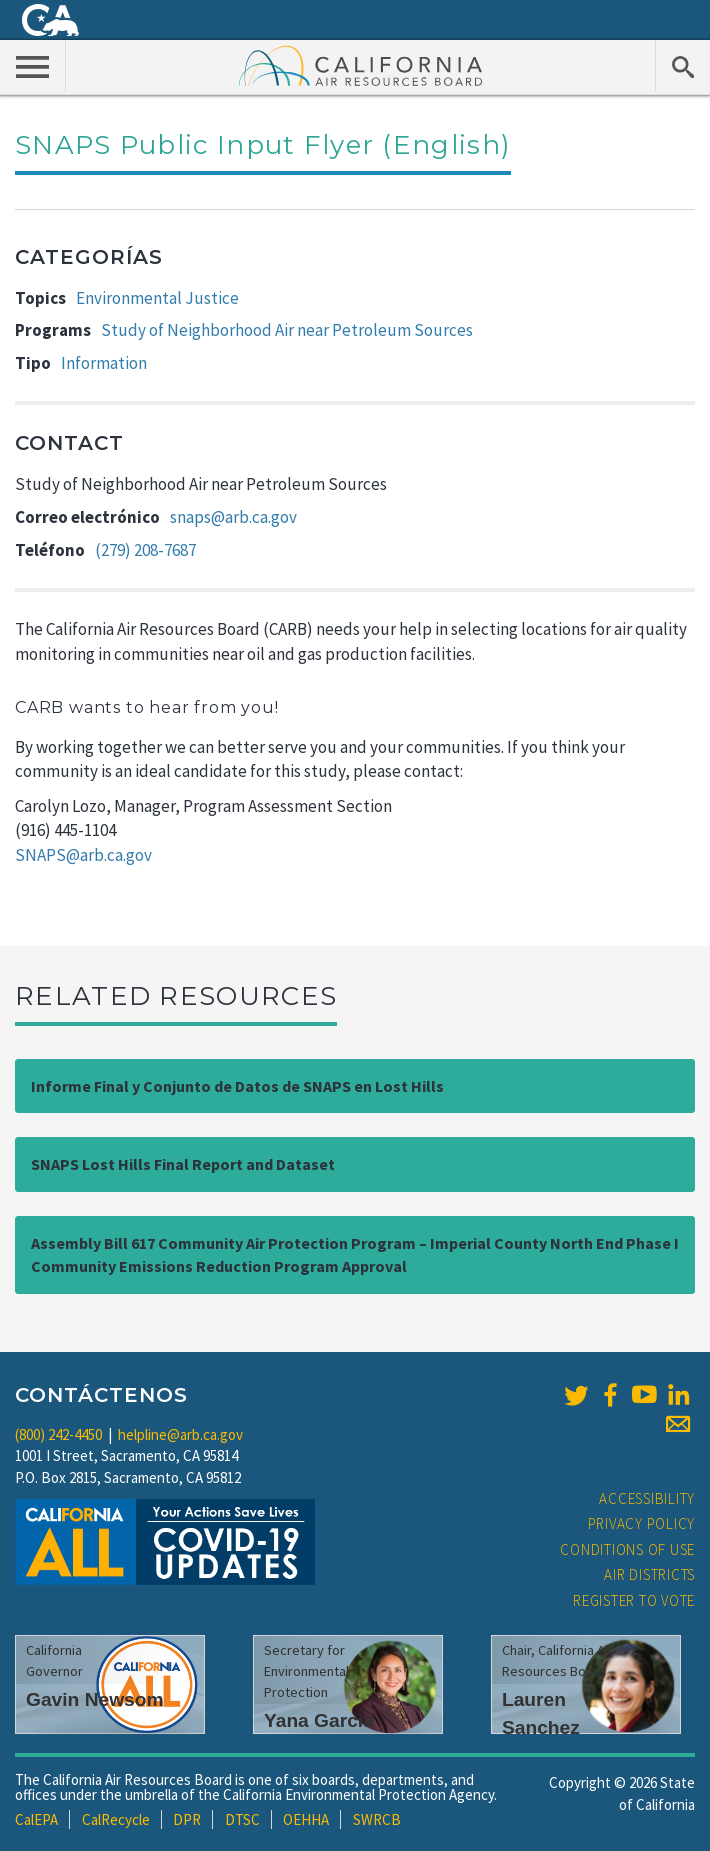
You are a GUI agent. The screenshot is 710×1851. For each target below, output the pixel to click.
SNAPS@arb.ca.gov (83, 855)
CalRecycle (116, 1819)
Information (104, 363)
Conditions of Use (627, 1549)
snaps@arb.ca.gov (233, 517)
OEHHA (306, 1819)
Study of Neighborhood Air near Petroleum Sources (287, 330)
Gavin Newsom (95, 1699)
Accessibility (647, 1498)
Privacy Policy (642, 1523)
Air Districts (649, 1574)
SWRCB (377, 1819)
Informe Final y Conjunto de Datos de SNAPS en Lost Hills (237, 1086)
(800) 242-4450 (58, 1434)
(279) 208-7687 (145, 550)
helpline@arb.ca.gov (180, 1434)
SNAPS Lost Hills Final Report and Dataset (183, 1164)
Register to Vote (634, 1600)
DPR (187, 1819)
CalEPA (36, 1819)
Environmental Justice (157, 298)
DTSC (242, 1819)
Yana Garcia (319, 1720)
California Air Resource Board (361, 65)
